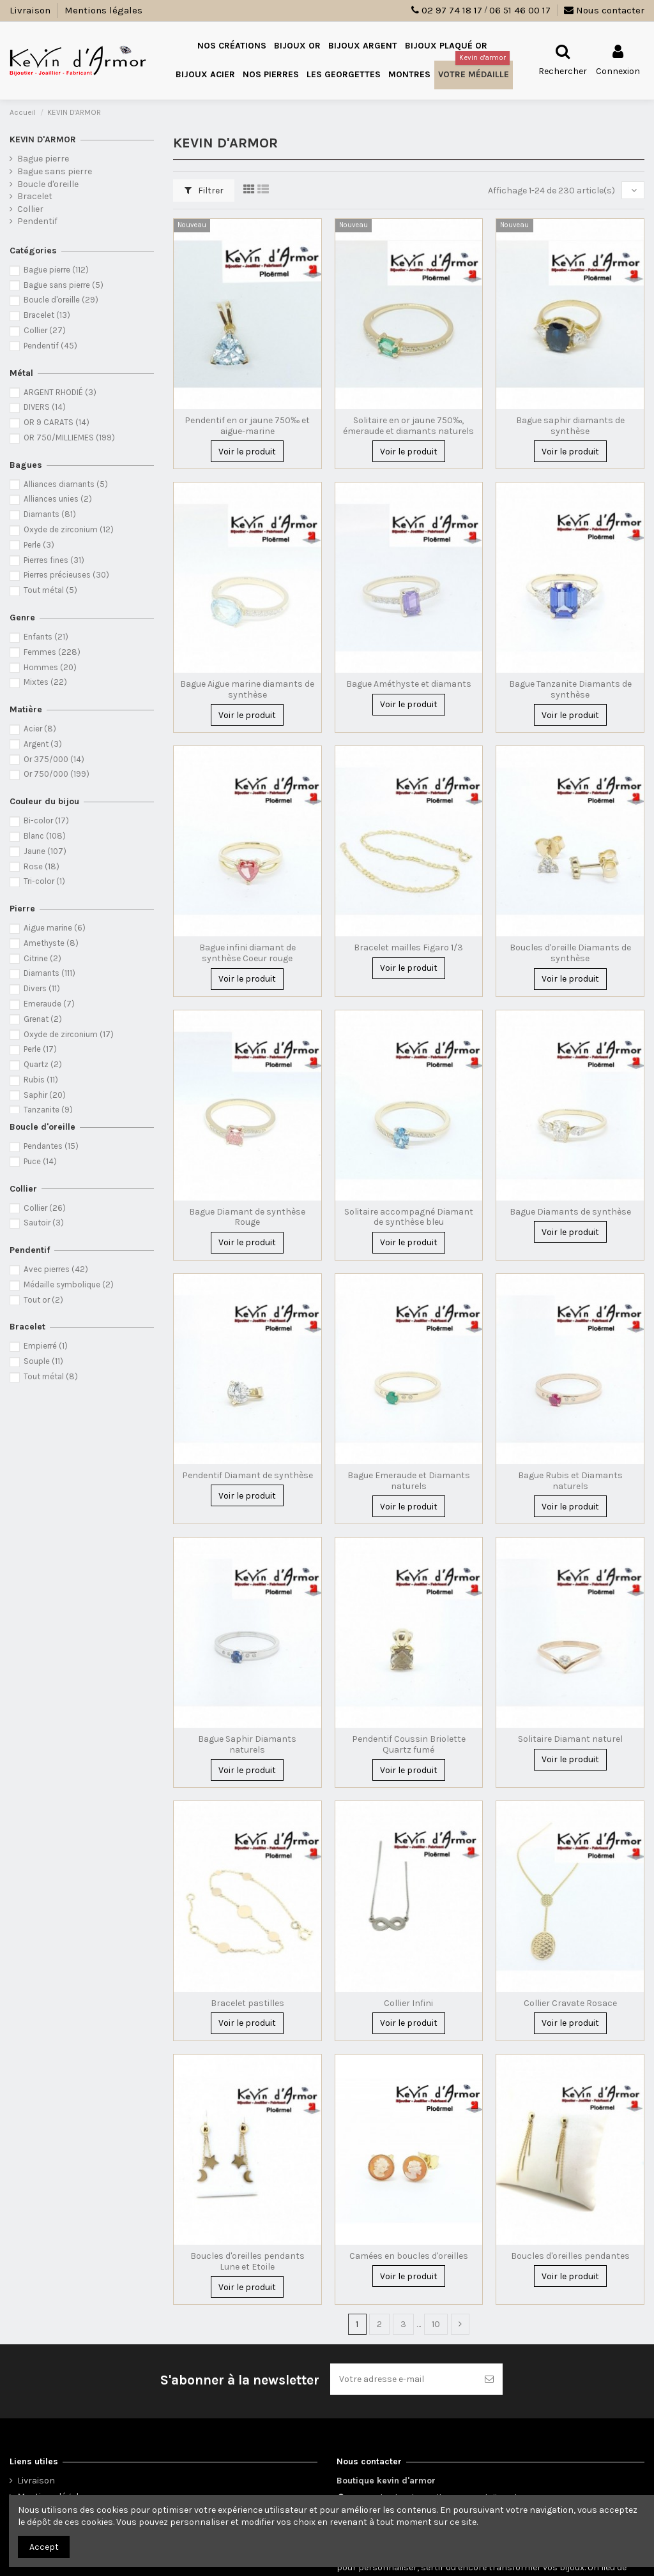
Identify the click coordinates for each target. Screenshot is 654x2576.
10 (436, 2324)
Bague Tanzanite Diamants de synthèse (570, 689)
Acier (40, 728)
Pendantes (51, 1146)
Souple (43, 1361)
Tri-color (44, 881)
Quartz (43, 1064)
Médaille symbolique (69, 1284)
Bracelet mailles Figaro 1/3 (408, 947)
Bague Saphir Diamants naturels (247, 1744)
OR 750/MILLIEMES (69, 437)
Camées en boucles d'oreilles (408, 2255)
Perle (39, 545)
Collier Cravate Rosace (570, 2003)
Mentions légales (103, 10)
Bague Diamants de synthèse (570, 1211)
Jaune (45, 851)
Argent (43, 744)
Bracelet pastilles (247, 2003)
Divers (42, 988)
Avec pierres (56, 1269)
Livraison (31, 10)
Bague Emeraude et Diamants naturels (408, 1481)
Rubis (41, 1079)
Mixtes (45, 682)
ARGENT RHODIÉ (60, 392)
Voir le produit (247, 451)
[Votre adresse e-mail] (403, 2379)
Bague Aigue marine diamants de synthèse (247, 689)
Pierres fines (54, 560)
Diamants (50, 514)
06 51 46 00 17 (520, 10)
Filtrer (204, 190)
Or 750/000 (56, 774)
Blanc (45, 836)
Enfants (46, 636)
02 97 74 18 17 (452, 10)
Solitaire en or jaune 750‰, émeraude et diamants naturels (408, 426)
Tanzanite (48, 1109)
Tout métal (50, 590)
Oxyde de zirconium (69, 529)
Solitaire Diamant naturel (570, 1739)
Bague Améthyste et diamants (408, 683)
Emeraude (49, 1003)
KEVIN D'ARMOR (43, 139)
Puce (40, 1161)
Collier (30, 209)
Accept (44, 2547)
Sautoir (44, 1222)
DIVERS (45, 407)
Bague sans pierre (54, 171)
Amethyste (51, 943)
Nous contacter (604, 10)
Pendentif (37, 221)
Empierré (46, 1346)
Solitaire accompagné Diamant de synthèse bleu (408, 1217)
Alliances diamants (66, 484)
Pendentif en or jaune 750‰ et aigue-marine (247, 426)
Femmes (52, 652)
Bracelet (34, 196)
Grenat (43, 1019)
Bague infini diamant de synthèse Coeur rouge (247, 953)
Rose (41, 866)
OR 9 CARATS (56, 422)
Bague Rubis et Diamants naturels (570, 1481)
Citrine (42, 958)
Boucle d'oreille (48, 184)
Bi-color (46, 820)
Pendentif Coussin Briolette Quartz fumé (409, 1744)
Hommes (50, 667)
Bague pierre (43, 158)
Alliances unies (58, 499)
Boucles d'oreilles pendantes (570, 2255)
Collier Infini (408, 2003)
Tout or (43, 1300)
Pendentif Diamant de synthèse (247, 1475)
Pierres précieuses (66, 575)
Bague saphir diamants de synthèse (570, 426)
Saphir (45, 1095)
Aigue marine (55, 927)
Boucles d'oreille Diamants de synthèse (570, 953)
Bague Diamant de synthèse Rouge (247, 1217)
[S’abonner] (489, 2379)
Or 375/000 (54, 759)
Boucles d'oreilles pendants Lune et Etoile (247, 2261)
